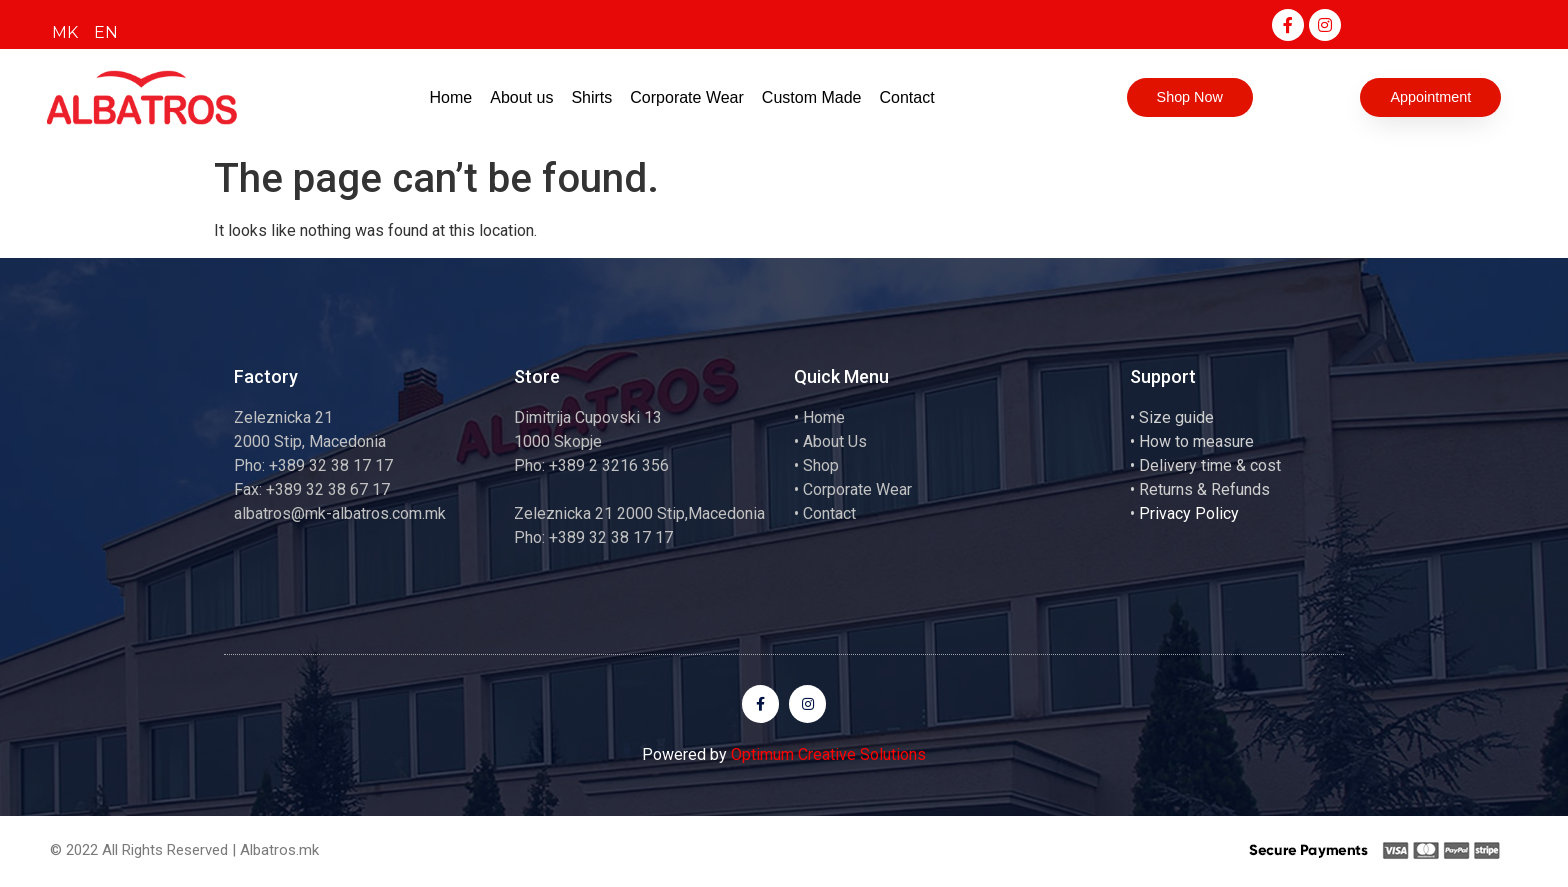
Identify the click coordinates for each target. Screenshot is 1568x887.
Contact (906, 97)
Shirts (591, 97)
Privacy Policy (1189, 513)
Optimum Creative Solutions (828, 755)
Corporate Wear (687, 97)
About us (521, 97)
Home (451, 97)
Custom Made (812, 97)
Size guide (1176, 417)
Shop (821, 465)
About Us (835, 441)
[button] (1189, 97)
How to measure (1196, 441)
